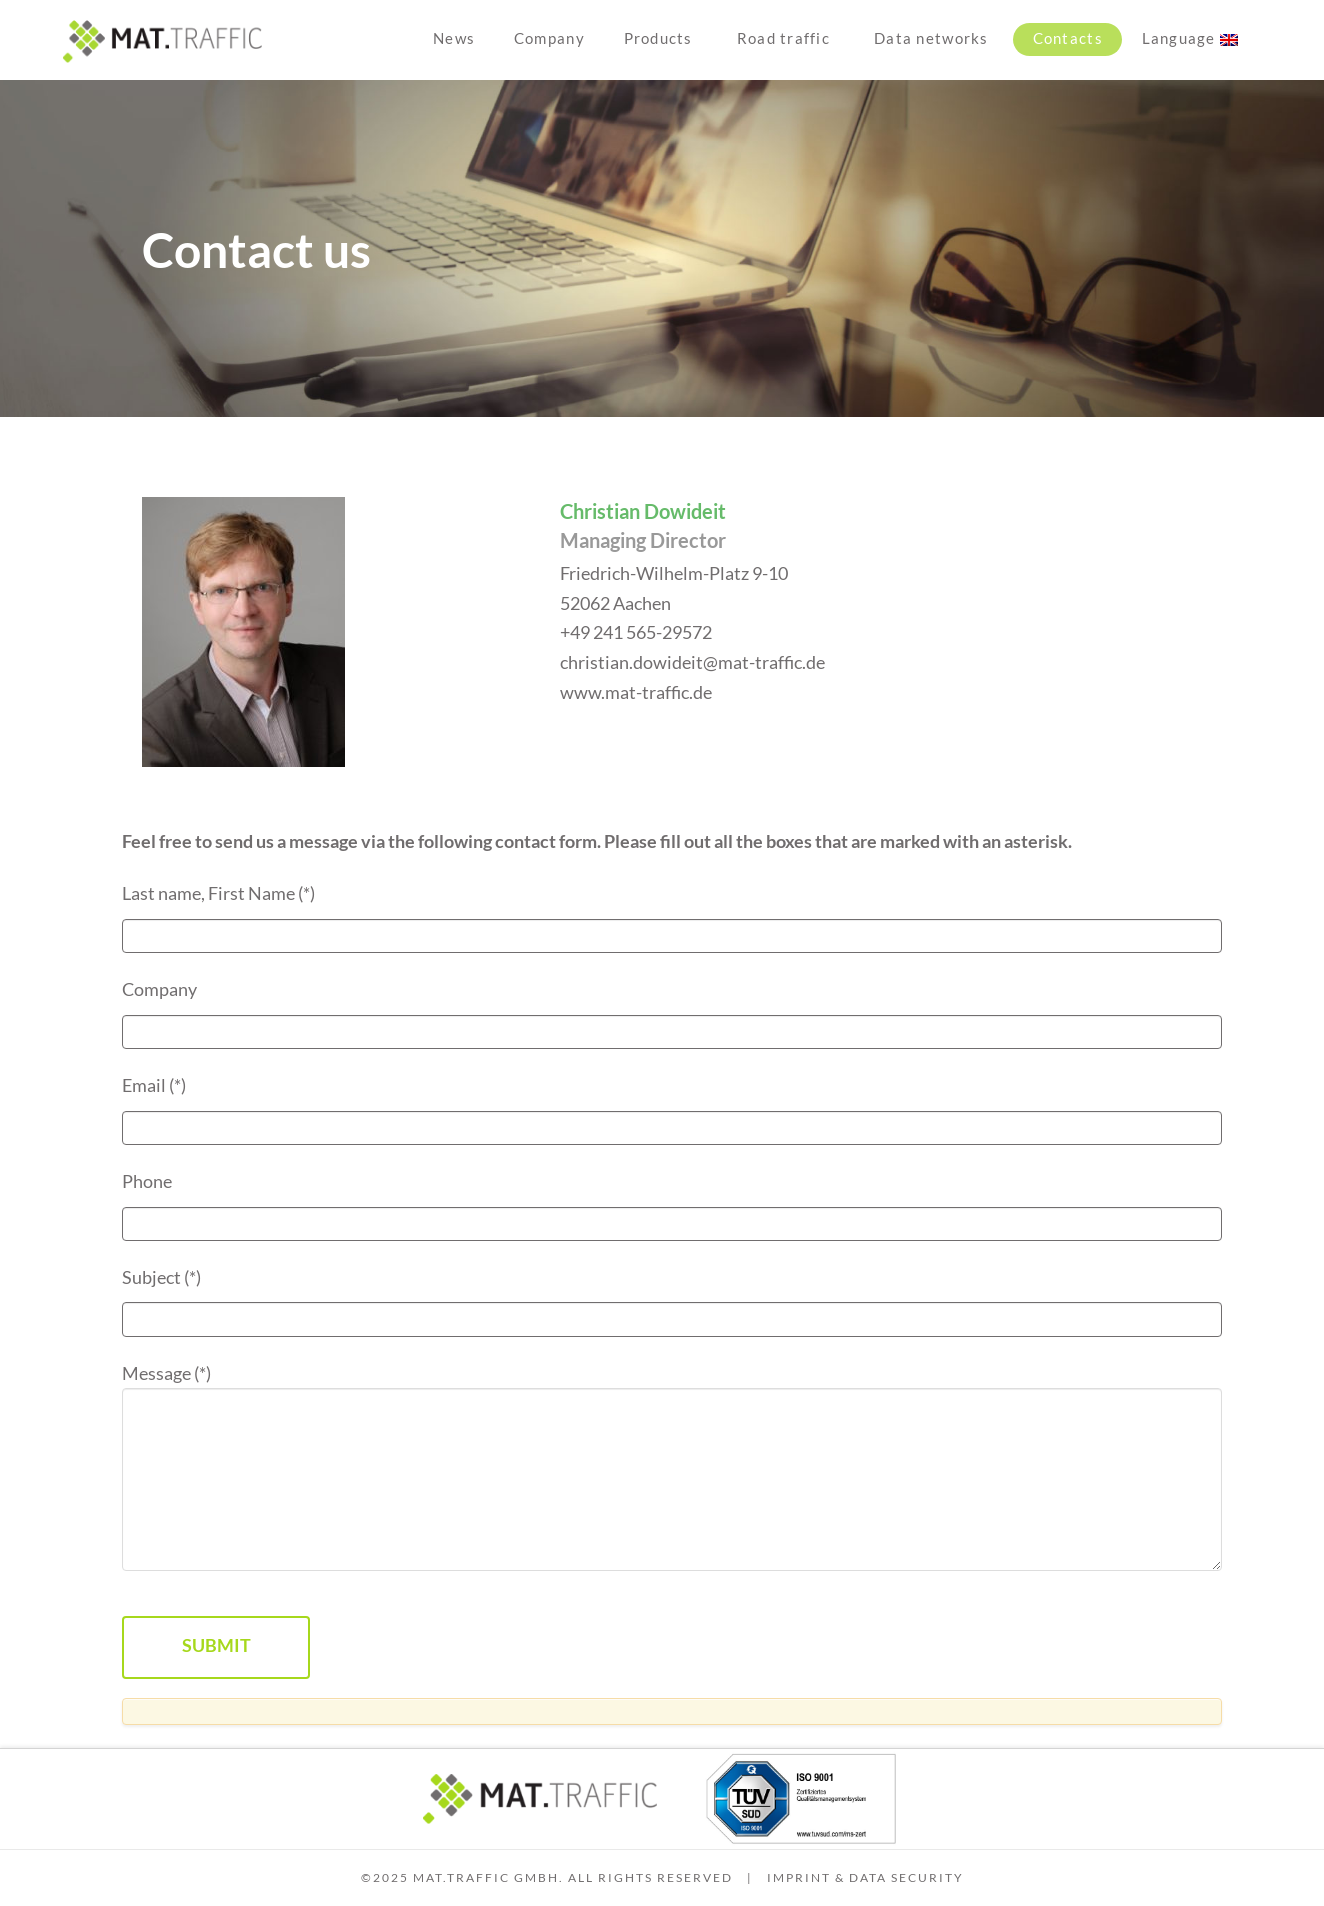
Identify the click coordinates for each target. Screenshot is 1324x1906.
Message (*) (672, 1388)
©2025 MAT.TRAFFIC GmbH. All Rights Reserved (547, 1877)
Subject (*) (672, 1298)
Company (672, 1010)
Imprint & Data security (865, 1877)
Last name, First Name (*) (672, 914)
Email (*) (672, 1106)
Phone (672, 1202)
